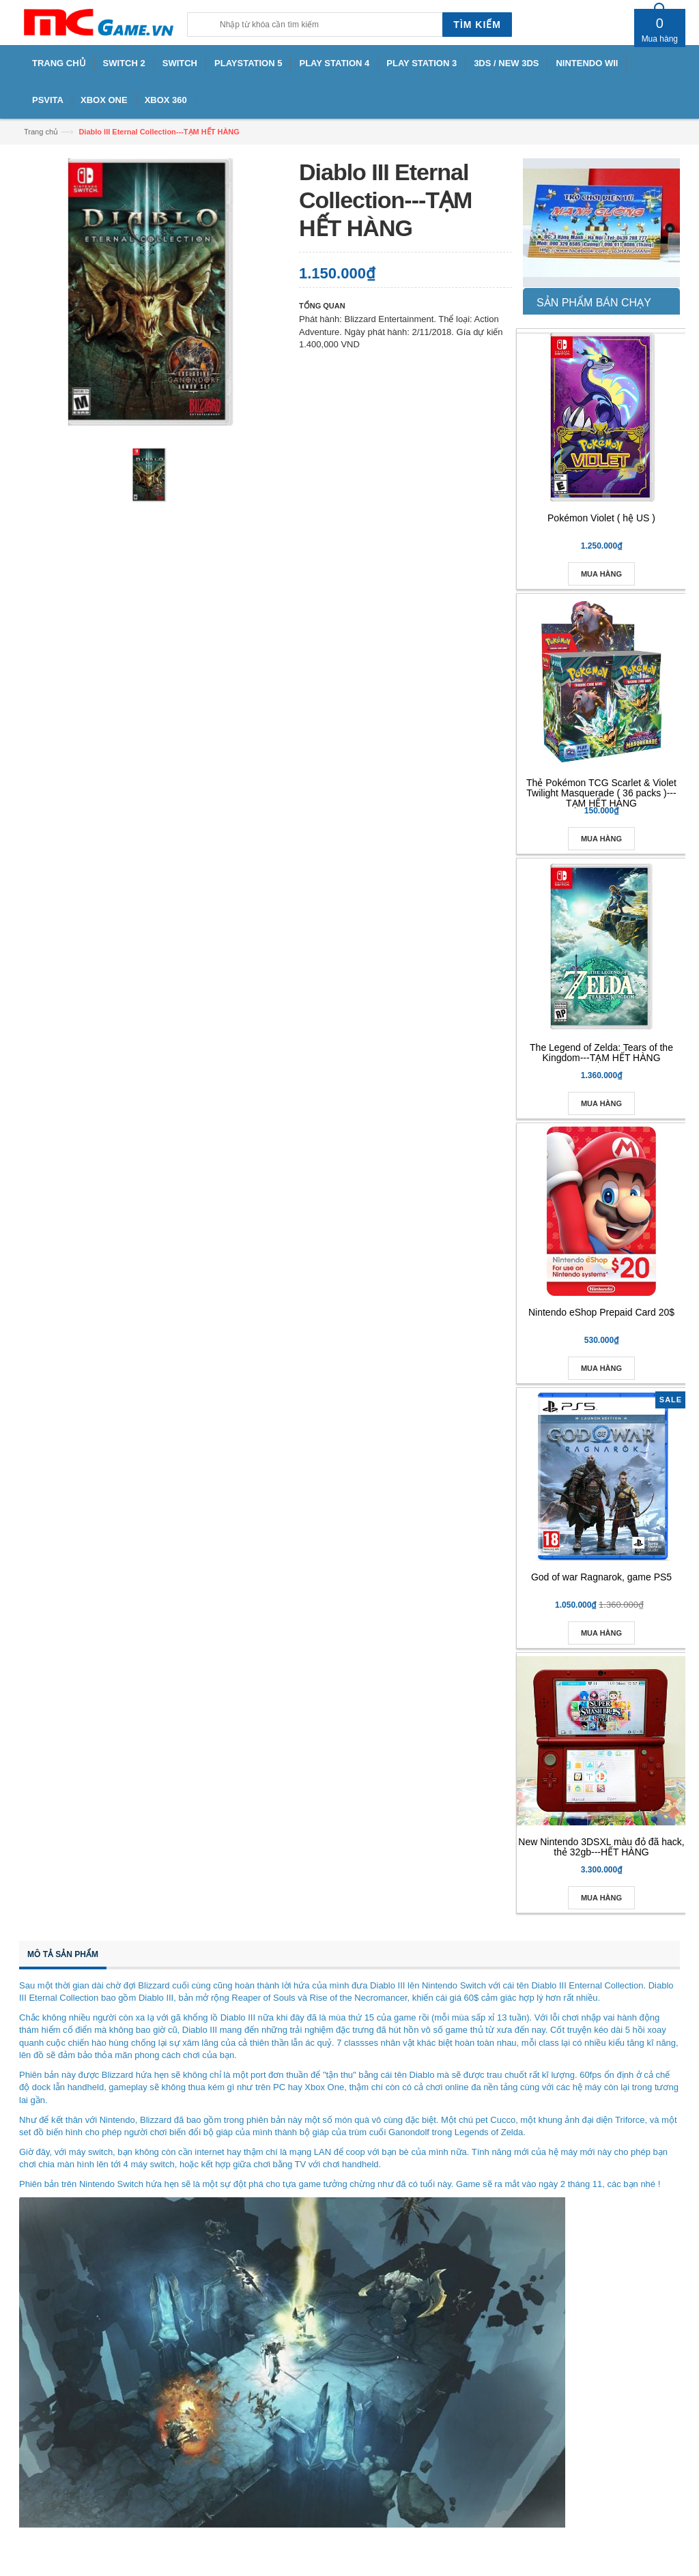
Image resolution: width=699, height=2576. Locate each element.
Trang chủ (41, 132)
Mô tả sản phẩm (62, 1954)
